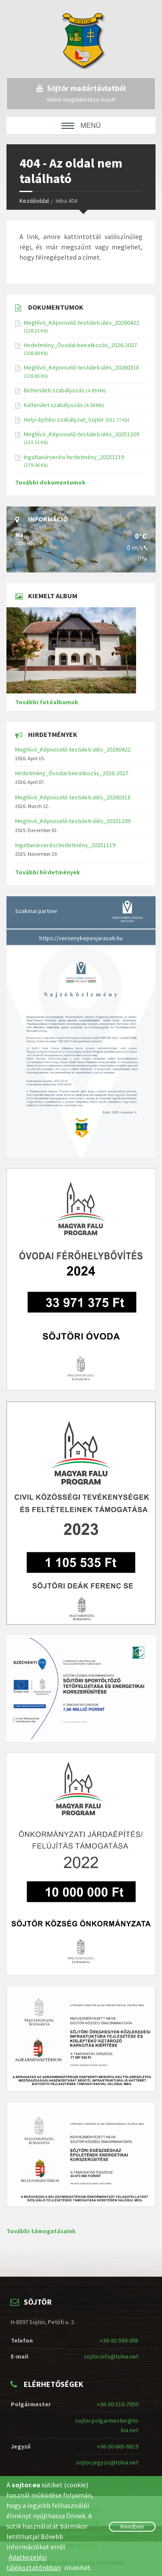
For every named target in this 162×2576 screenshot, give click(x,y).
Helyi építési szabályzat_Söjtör (64, 419)
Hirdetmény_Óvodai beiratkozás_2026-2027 (80, 345)
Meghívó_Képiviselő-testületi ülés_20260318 (81, 367)
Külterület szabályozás (53, 405)
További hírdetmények (47, 872)
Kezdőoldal (34, 201)
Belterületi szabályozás (54, 390)
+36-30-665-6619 (117, 2446)
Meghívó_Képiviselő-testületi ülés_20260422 (81, 322)
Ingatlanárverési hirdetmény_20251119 (74, 457)
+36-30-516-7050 (117, 2404)
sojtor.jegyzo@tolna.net (107, 2462)
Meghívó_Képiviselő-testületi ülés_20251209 (81, 434)
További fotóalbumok (46, 702)
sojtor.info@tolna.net (111, 2356)
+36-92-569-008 (119, 2340)
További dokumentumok (50, 482)
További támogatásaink (41, 2231)
